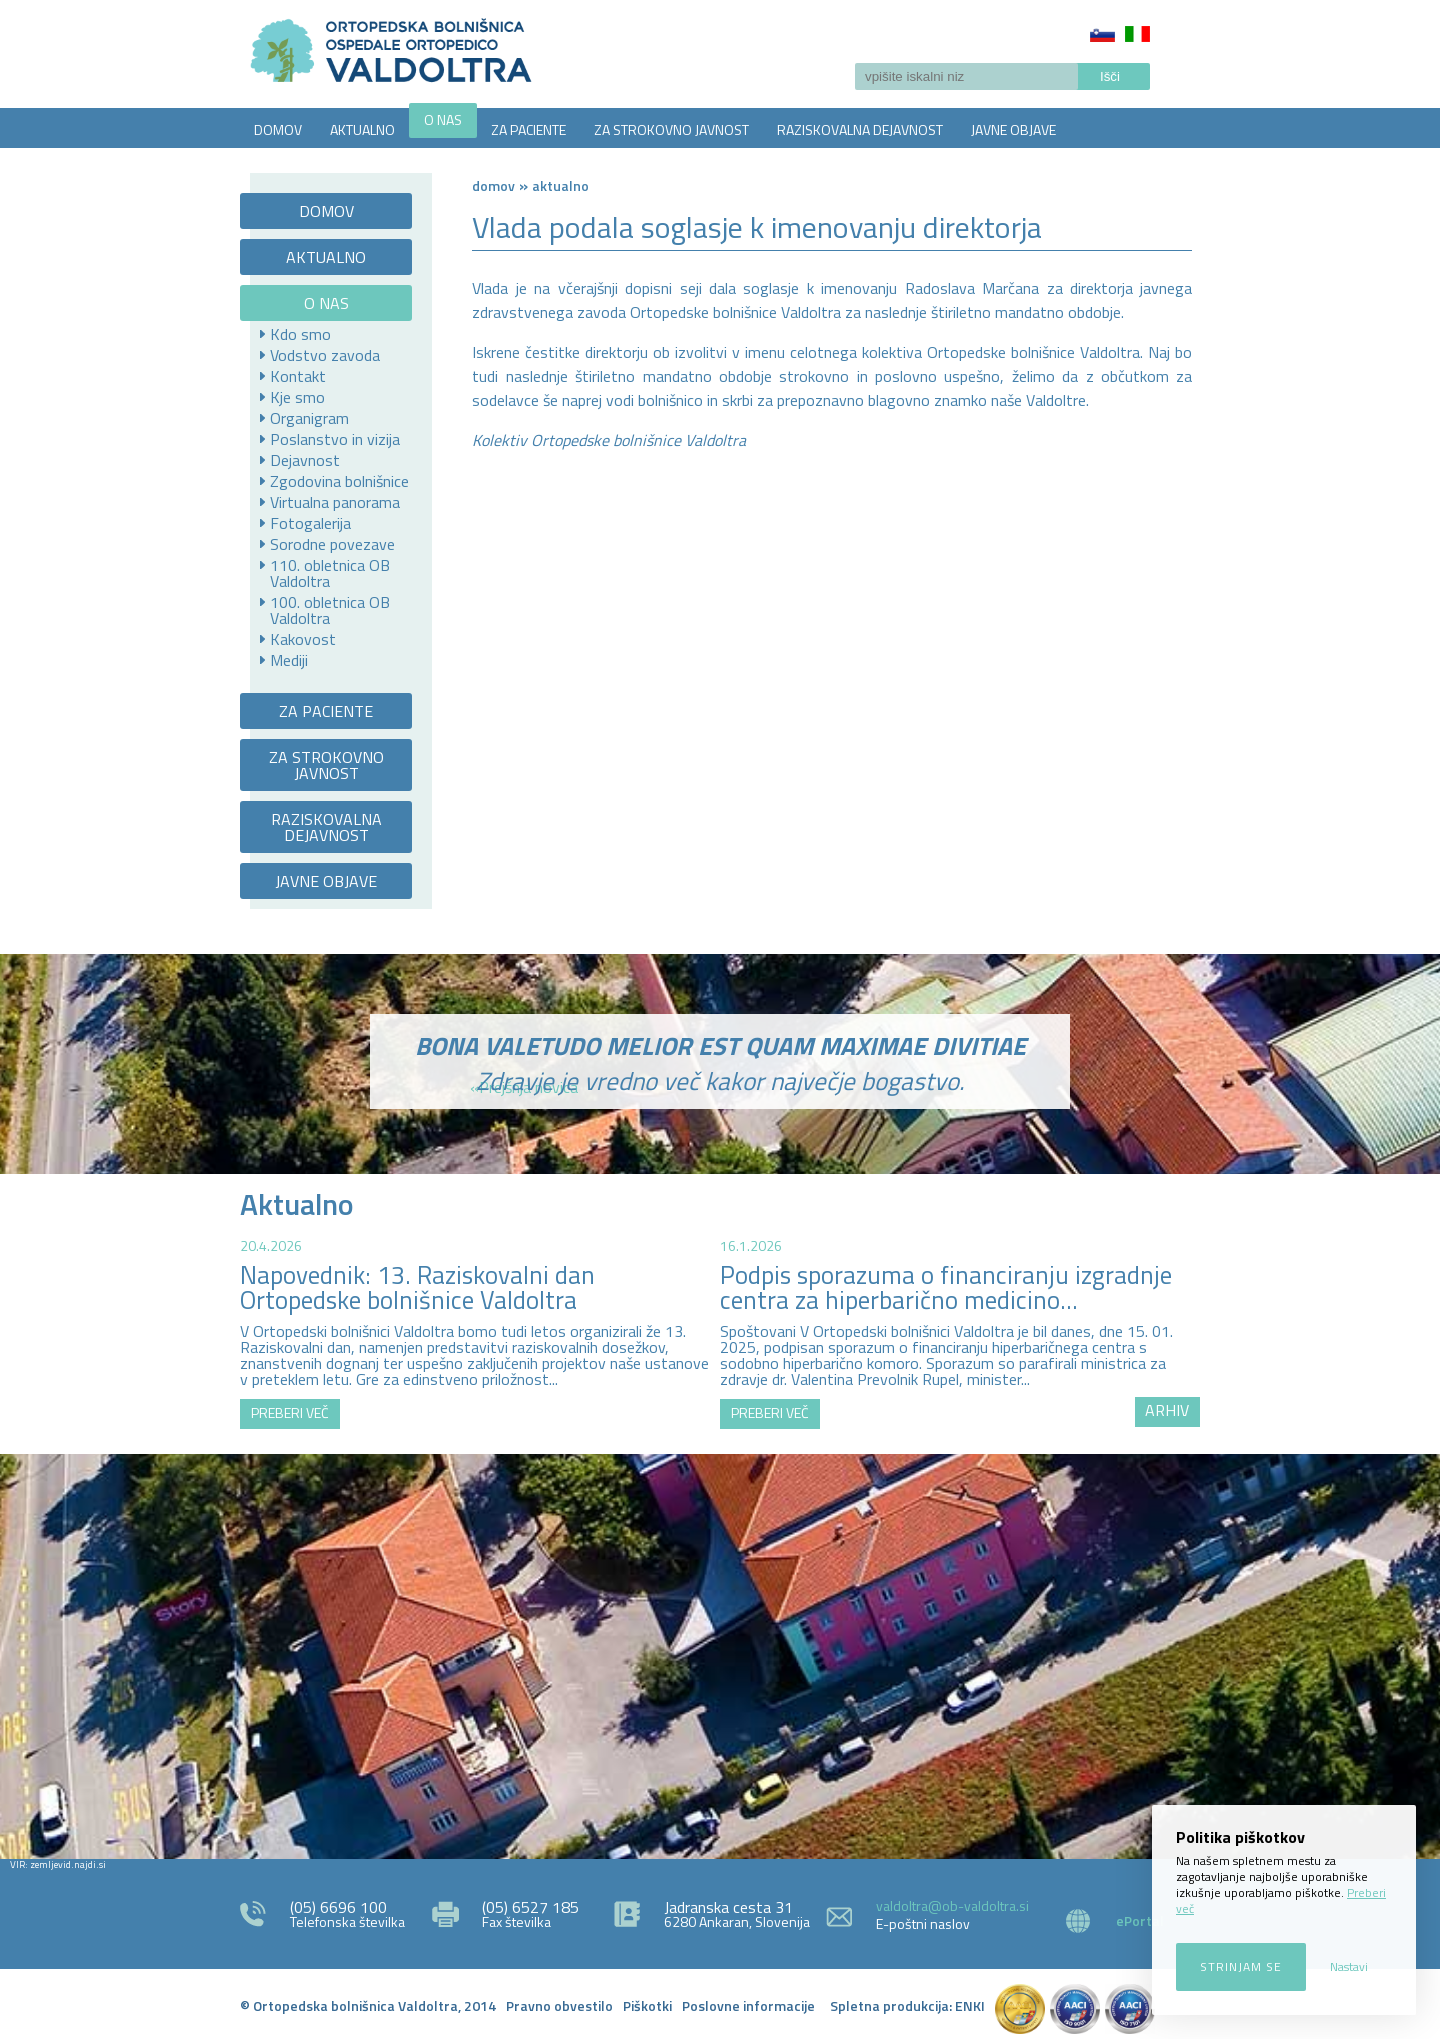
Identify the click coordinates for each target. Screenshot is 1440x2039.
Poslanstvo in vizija (335, 439)
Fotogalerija (310, 523)
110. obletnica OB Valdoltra (330, 573)
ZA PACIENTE (528, 129)
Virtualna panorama (335, 502)
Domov (493, 185)
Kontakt (298, 376)
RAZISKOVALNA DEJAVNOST (860, 129)
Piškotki (647, 2005)
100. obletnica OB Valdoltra (330, 610)
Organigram (309, 418)
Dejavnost (305, 460)
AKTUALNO (362, 129)
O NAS (443, 119)
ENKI (970, 2005)
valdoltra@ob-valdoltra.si (952, 1905)
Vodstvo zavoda (325, 355)
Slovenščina (1102, 34)
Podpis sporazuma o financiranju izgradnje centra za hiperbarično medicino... (946, 1287)
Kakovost (303, 639)
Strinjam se (1241, 1966)
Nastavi (1349, 1966)
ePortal (1140, 1920)
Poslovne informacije (748, 2005)
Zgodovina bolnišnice (339, 481)
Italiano (1137, 34)
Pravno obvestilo (559, 2005)
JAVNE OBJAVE (1013, 129)
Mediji (289, 660)
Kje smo (297, 397)
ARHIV (1167, 1410)
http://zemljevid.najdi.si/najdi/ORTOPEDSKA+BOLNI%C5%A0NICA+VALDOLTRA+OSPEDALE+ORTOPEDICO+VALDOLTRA (720, 1654)
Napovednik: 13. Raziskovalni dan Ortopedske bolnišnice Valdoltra (417, 1287)
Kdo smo (300, 334)
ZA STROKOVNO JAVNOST (671, 129)
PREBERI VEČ (290, 1412)
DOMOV (278, 129)
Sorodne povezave (332, 544)
